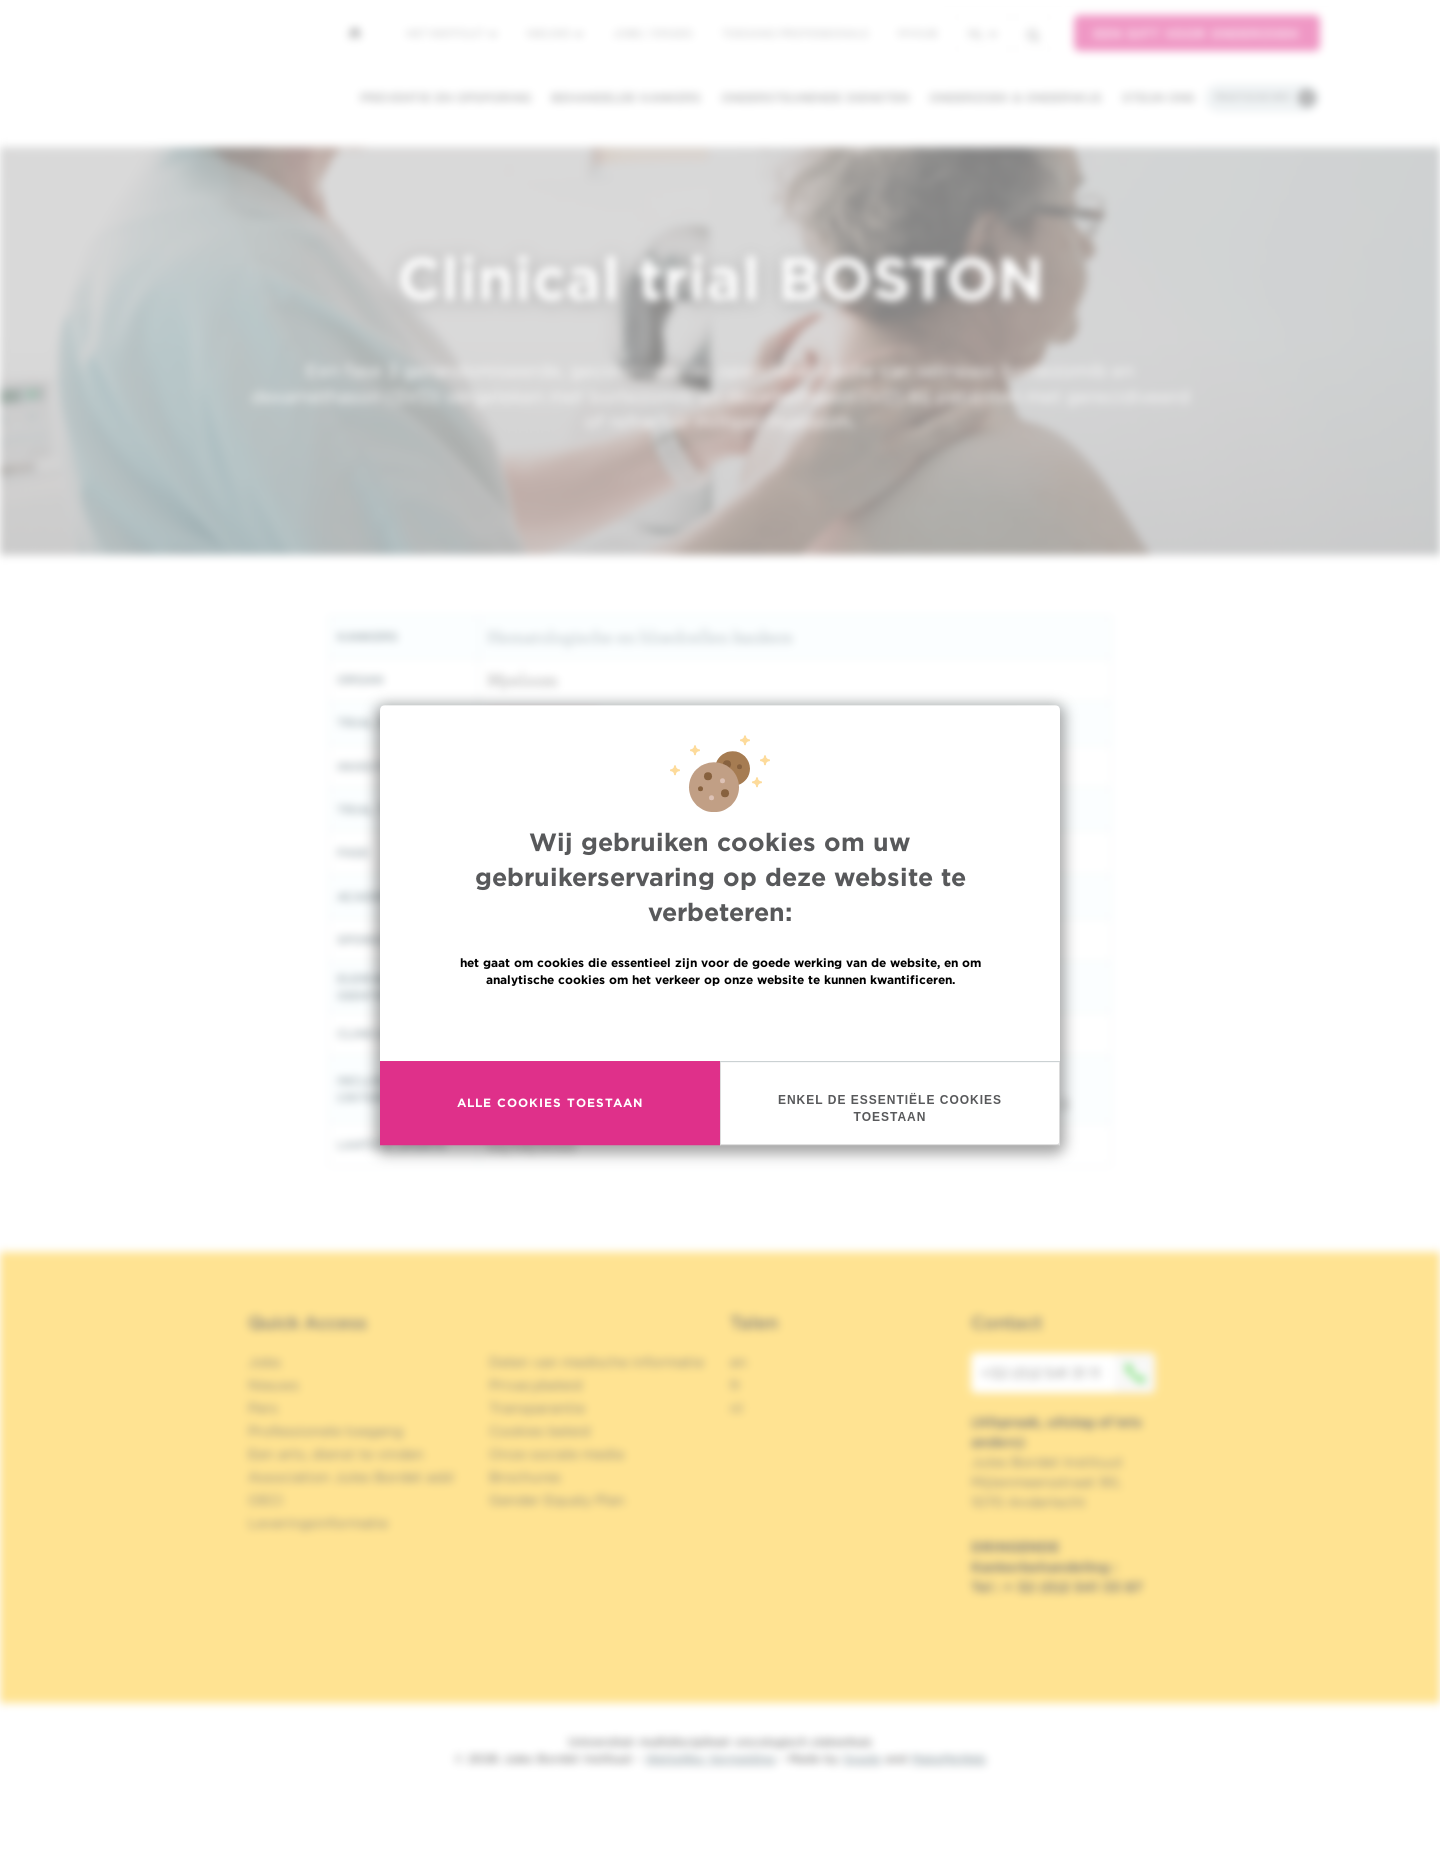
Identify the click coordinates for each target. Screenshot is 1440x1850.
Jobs (264, 1362)
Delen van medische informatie (596, 1362)
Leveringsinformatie (318, 1523)
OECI (265, 1500)
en (738, 1362)
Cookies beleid (539, 1431)
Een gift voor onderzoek (1197, 33)
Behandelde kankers (626, 97)
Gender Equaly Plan (557, 1500)
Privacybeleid (535, 1385)
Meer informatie (720, 1022)
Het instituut (451, 33)
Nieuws (555, 33)
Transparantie (537, 1408)
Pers (263, 1408)
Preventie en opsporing (445, 97)
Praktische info (1253, 97)
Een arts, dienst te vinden (336, 1454)
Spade (862, 1758)
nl (982, 33)
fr (735, 1385)
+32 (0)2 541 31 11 (1068, 1373)
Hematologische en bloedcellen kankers (640, 636)
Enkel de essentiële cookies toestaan (890, 1108)
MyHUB (917, 33)
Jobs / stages (652, 33)
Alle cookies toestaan (550, 1102)
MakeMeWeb (948, 1758)
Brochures (525, 1477)
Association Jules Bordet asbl (351, 1477)
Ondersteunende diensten (815, 97)
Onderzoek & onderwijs (1015, 97)
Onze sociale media (556, 1454)
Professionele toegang (325, 1431)
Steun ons (1158, 97)
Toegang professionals (795, 33)
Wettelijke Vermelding (710, 1758)
